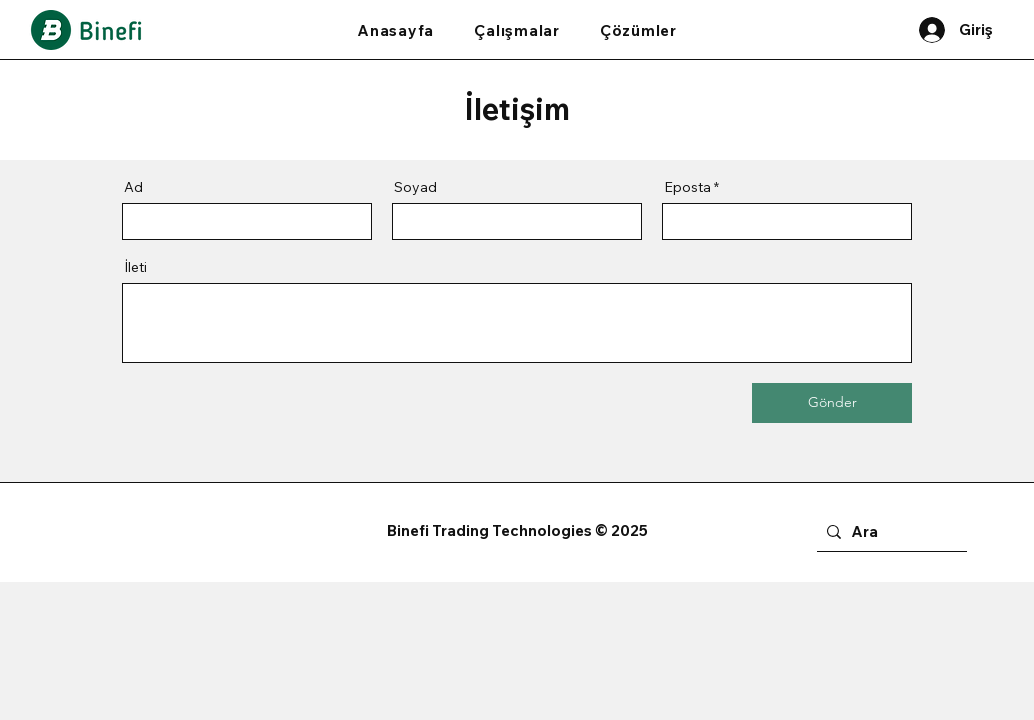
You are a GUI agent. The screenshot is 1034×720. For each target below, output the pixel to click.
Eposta (687, 187)
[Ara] (888, 532)
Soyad (415, 187)
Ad (133, 187)
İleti (135, 267)
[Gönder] (832, 403)
